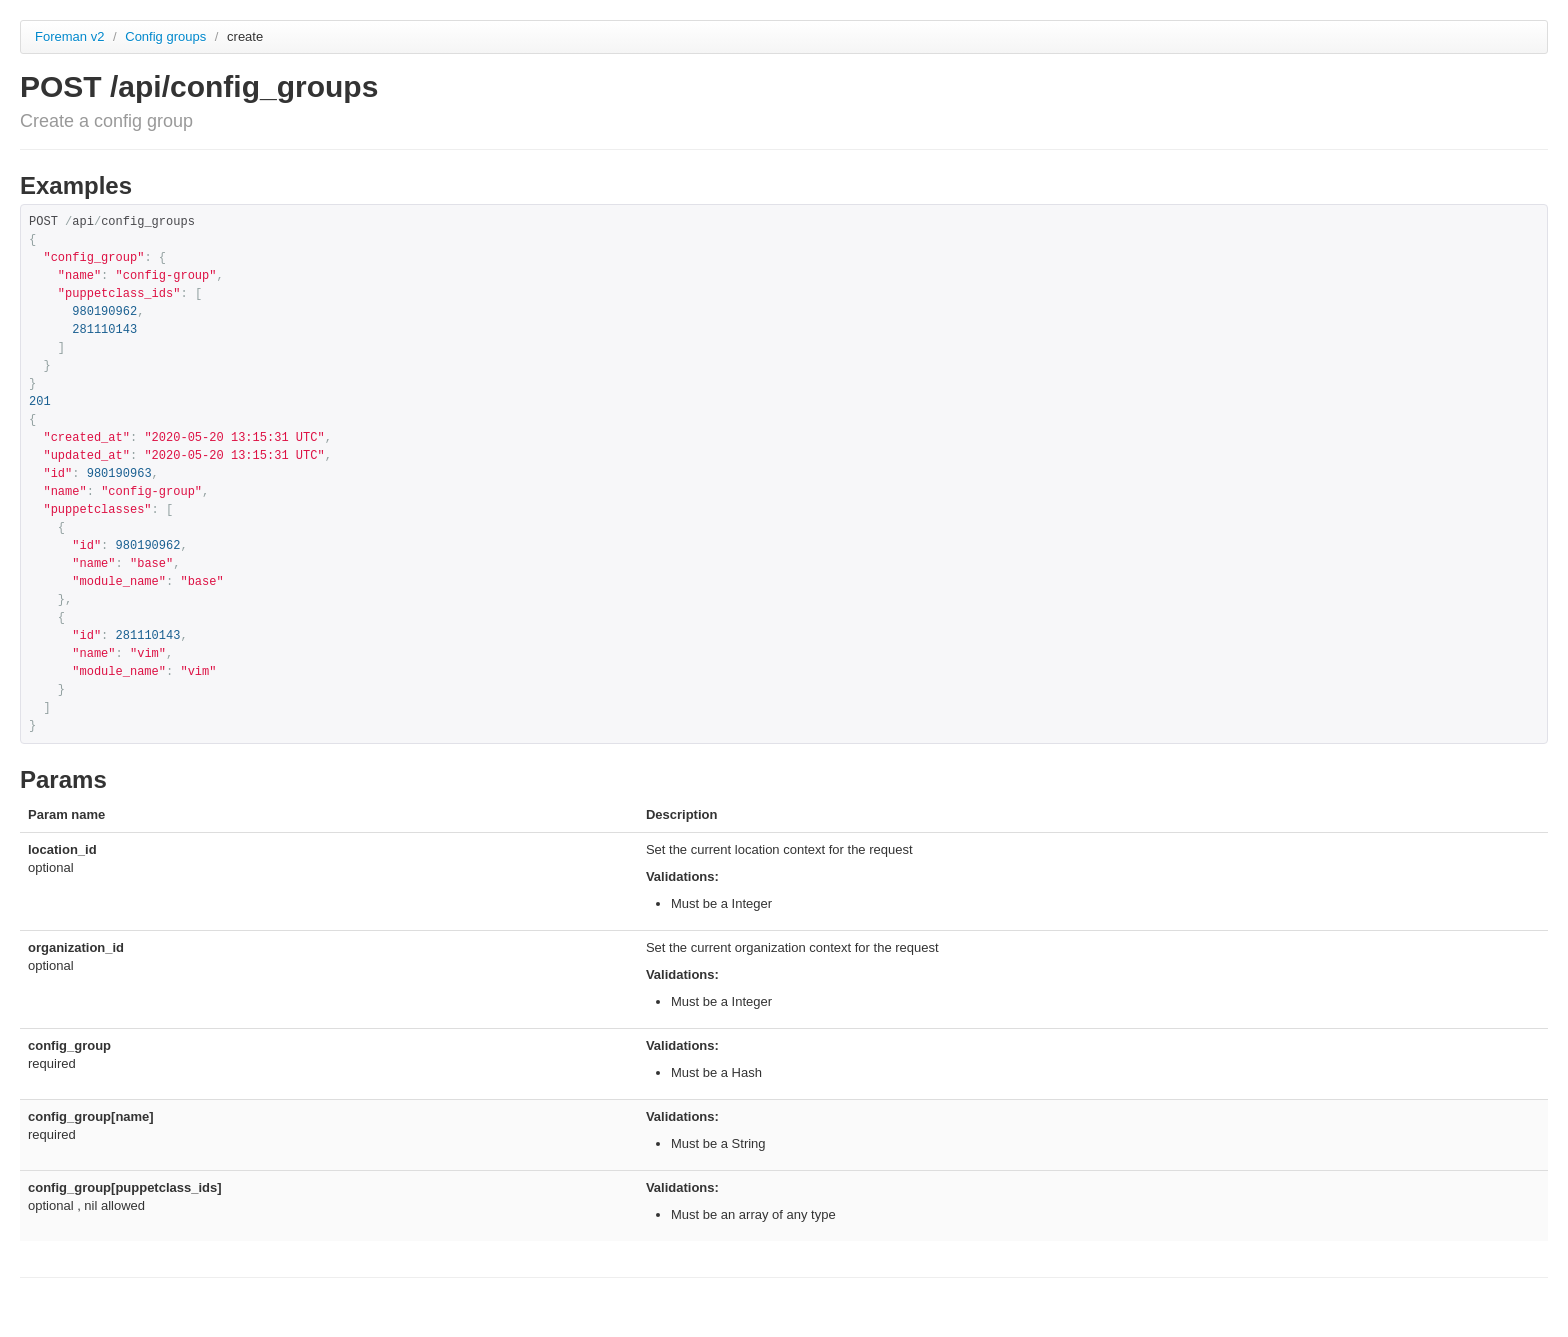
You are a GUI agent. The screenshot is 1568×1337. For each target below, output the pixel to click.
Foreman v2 (69, 36)
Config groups (167, 36)
